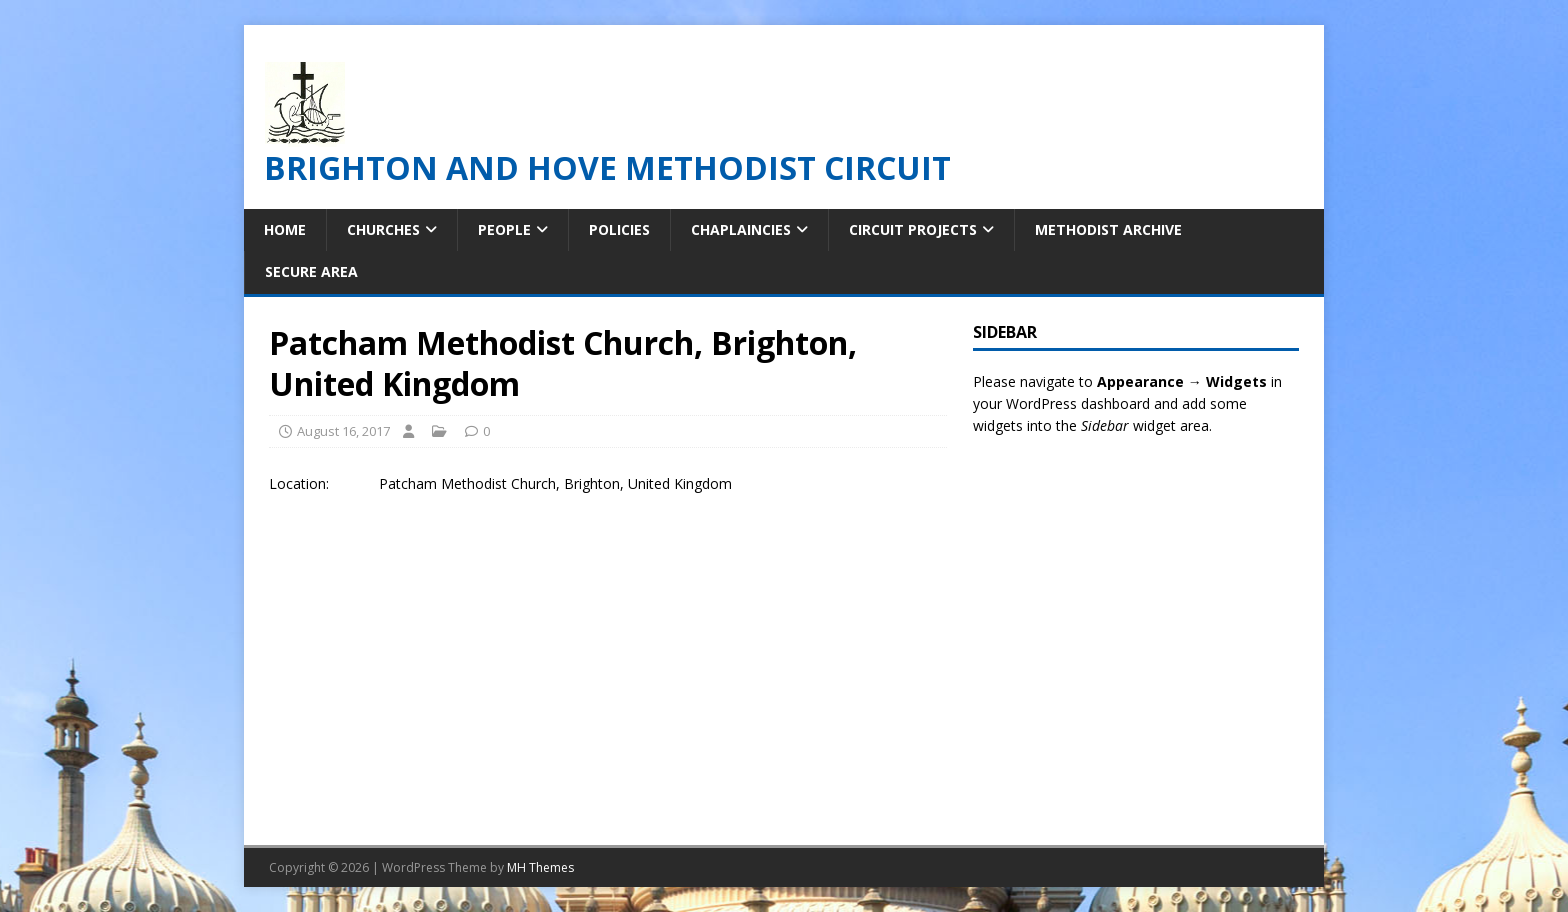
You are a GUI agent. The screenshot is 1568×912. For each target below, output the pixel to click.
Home (285, 229)
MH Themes (540, 867)
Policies (619, 229)
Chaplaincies (741, 229)
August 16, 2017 (343, 431)
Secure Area (311, 271)
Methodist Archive (1108, 229)
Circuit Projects (913, 229)
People (504, 229)
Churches (383, 229)
